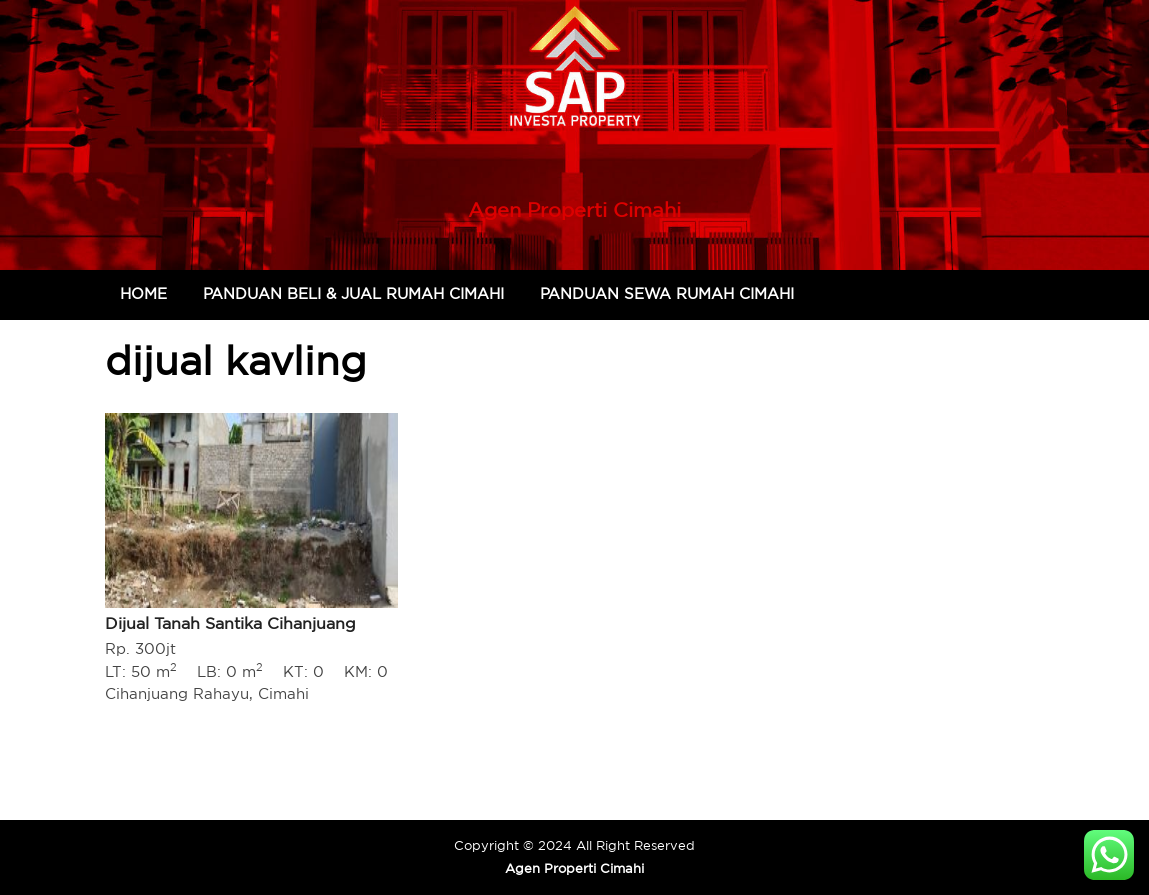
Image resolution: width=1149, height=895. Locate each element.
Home (143, 293)
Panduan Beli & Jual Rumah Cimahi (353, 293)
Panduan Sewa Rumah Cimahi (667, 293)
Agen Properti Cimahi (574, 209)
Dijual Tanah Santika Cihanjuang (230, 623)
